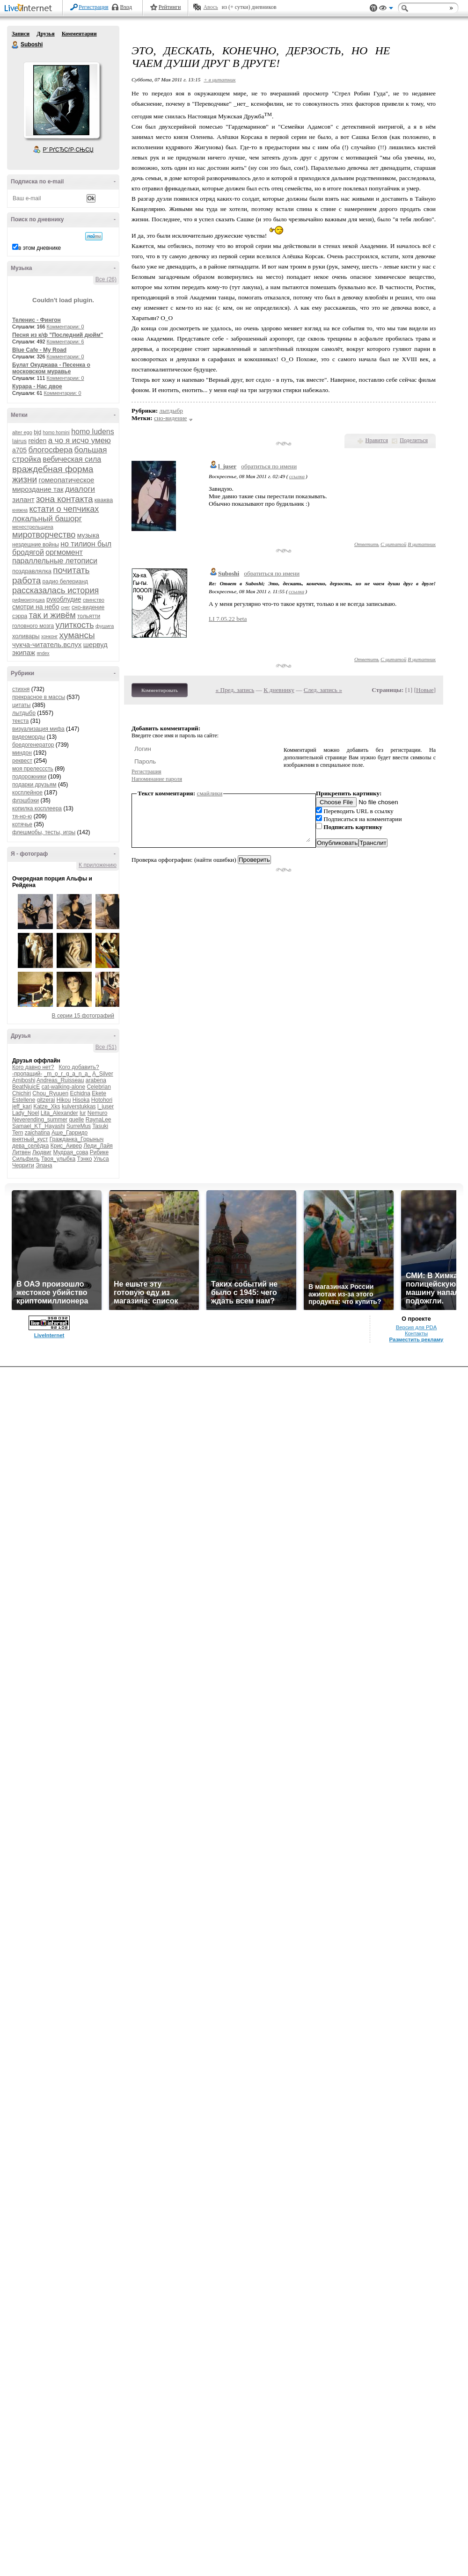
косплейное (27, 792)
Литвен (21, 1152)
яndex (43, 653)
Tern (17, 1132)
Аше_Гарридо (69, 1132)
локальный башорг (47, 518)
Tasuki (100, 1126)
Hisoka (81, 1100)
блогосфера (51, 449)
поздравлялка (31, 571)
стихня (20, 689)
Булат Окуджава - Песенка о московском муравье (51, 368)
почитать (71, 570)
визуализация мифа (38, 729)
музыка (88, 535)
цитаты (21, 705)
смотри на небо (35, 607)
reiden (37, 440)
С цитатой (393, 544)
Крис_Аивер (66, 1145)
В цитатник (422, 544)
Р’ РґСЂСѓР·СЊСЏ (68, 149)
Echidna (80, 1093)
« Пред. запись (235, 689)
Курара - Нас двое (37, 386)
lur (83, 1113)
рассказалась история (55, 590)
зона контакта (64, 499)
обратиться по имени (269, 466)
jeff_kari (22, 1106)
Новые (424, 689)
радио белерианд (65, 581)
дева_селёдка (30, 1145)
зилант (23, 499)
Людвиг (41, 1152)
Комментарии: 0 (65, 326)
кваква (104, 499)
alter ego (22, 432)
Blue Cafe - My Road (39, 350)
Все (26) (106, 279)
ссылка (297, 476)
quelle (76, 1119)
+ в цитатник (219, 79)
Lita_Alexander (59, 1113)
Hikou (64, 1100)
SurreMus (78, 1126)
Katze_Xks (46, 1106)
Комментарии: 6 (65, 341)
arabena (96, 1080)
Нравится (377, 440)
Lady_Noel (25, 1113)
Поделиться (414, 440)
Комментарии (79, 33)
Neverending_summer (39, 1119)
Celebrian (98, 1087)
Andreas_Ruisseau (60, 1080)
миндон (22, 753)
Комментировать (159, 690)
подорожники (29, 776)
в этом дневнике (39, 248)
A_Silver (102, 1073)
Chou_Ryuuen (50, 1093)
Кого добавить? (79, 1067)
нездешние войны (35, 544)
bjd (37, 432)
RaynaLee (98, 1119)
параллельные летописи (54, 561)
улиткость (75, 625)
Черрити (23, 1165)
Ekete (99, 1093)
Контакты (416, 1333)
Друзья (45, 33)
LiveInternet (30, 9)
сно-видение (88, 607)
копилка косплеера (37, 808)
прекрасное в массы (38, 697)
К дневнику (278, 689)
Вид (386, 9)
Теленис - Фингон (36, 320)
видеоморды (28, 737)
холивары (26, 636)
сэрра (19, 616)
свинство (93, 600)
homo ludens (92, 432)
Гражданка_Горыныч (77, 1139)
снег (65, 607)
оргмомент (64, 552)
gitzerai (46, 1100)
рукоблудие (63, 599)
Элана (44, 1165)
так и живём (52, 615)
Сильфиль (25, 1159)
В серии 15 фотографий (83, 1015)
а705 (19, 450)
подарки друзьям (34, 784)
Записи (20, 33)
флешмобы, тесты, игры (43, 832)
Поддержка (373, 8)
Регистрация (94, 7)
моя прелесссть (32, 768)
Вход (126, 7)
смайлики (210, 793)
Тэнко (84, 1159)
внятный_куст (30, 1139)
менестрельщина (32, 527)
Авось (210, 7)
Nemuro (98, 1113)
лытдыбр (24, 713)
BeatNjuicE (26, 1087)
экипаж (23, 652)
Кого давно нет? (33, 1067)
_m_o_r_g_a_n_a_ (67, 1073)
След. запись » (323, 689)
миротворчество (43, 534)
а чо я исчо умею (79, 440)
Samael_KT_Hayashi (38, 1126)
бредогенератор (33, 745)
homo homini (56, 432)
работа (26, 580)
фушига (104, 626)
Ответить (366, 544)
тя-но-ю (22, 816)
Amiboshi (23, 1080)
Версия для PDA (416, 1327)
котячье (22, 824)
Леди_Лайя (97, 1145)
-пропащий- (27, 1073)
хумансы (77, 635)
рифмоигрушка (28, 600)
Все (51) (106, 1047)
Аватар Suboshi (61, 100)
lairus (19, 440)
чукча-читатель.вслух (46, 644)
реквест (22, 760)
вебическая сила (72, 459)
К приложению (98, 865)
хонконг (49, 636)
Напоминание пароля (157, 779)
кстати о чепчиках (64, 509)
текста (20, 721)
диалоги (80, 489)
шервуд (95, 644)
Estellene (23, 1100)
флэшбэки (25, 800)
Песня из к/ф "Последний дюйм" (57, 335)
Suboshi (15, 45)
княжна (20, 510)
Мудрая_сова (70, 1152)
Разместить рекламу (416, 1339)
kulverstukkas (79, 1106)
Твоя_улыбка (58, 1159)
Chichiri (21, 1093)
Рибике (99, 1152)
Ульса (101, 1159)
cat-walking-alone (63, 1087)
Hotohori (101, 1100)
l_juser (105, 1106)
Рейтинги (170, 7)
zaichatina (37, 1132)
